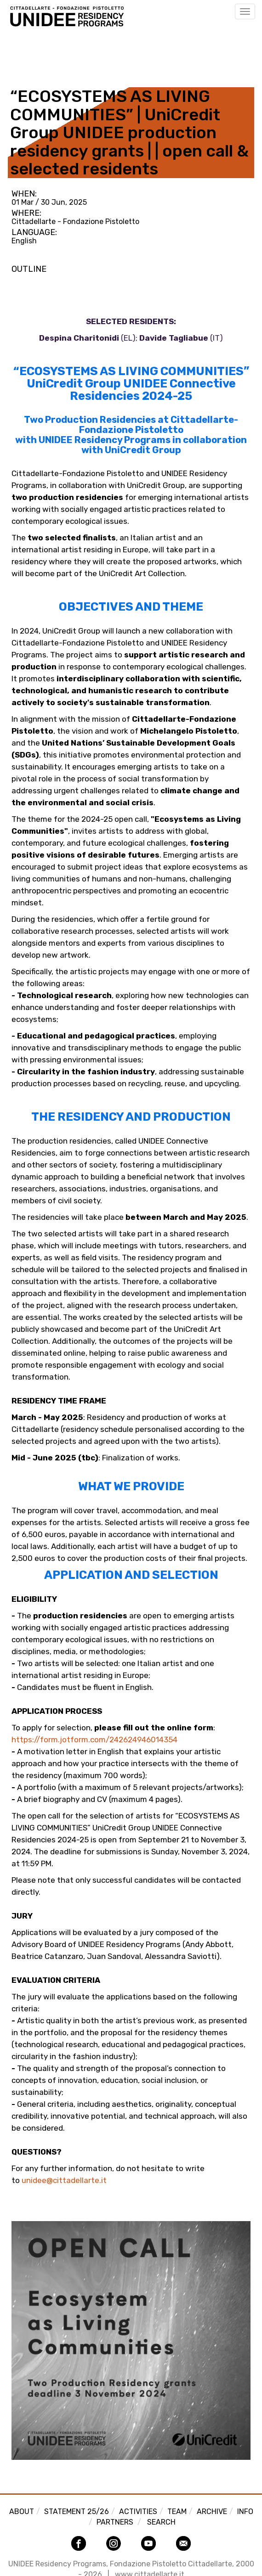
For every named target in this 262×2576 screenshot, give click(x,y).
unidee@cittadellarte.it (64, 2180)
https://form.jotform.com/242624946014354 (94, 1739)
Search (161, 2522)
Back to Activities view (53, 51)
